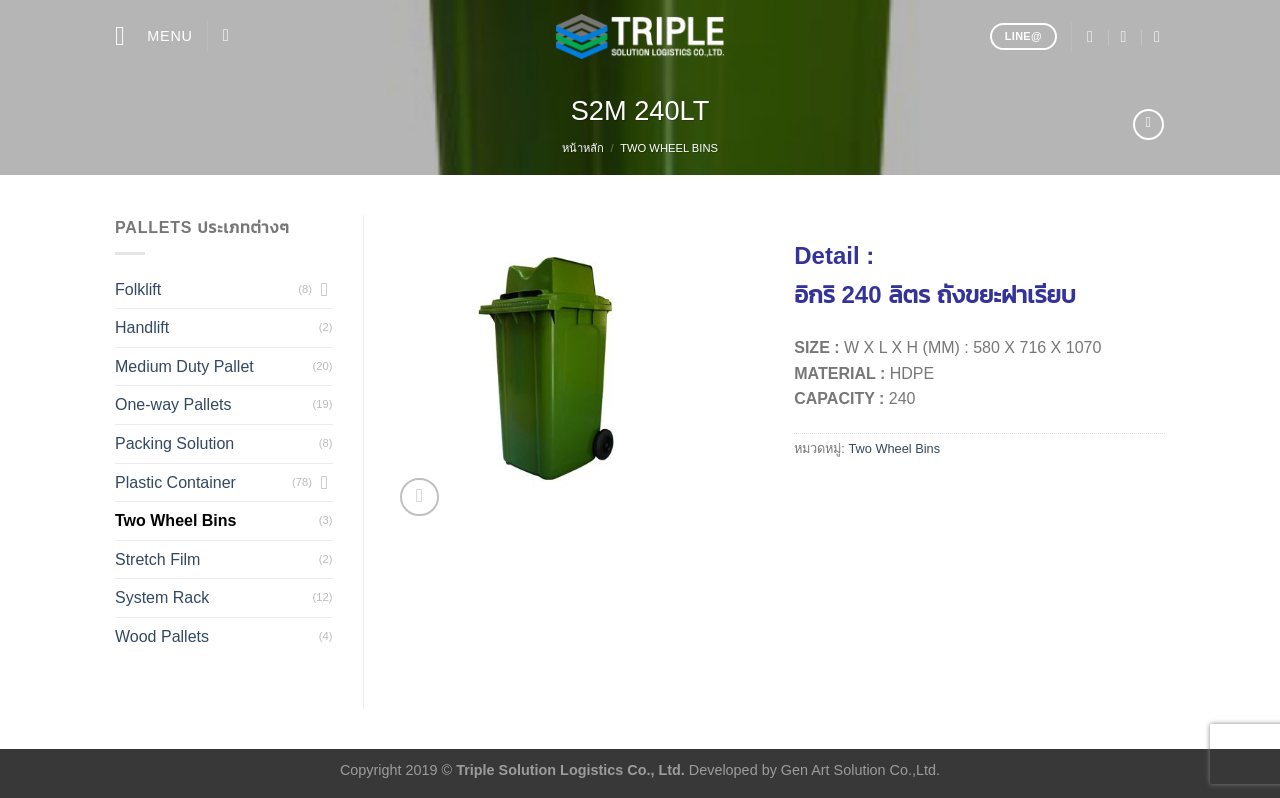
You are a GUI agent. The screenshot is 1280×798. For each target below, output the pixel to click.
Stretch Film (157, 559)
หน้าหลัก (583, 148)
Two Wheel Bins (669, 148)
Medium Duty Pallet (184, 366)
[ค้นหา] (231, 36)
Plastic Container (175, 482)
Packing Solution (174, 443)
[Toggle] (325, 289)
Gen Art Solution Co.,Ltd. (860, 770)
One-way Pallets (173, 404)
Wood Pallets (162, 636)
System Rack (162, 597)
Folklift (138, 289)
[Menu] (154, 36)
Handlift (142, 327)
